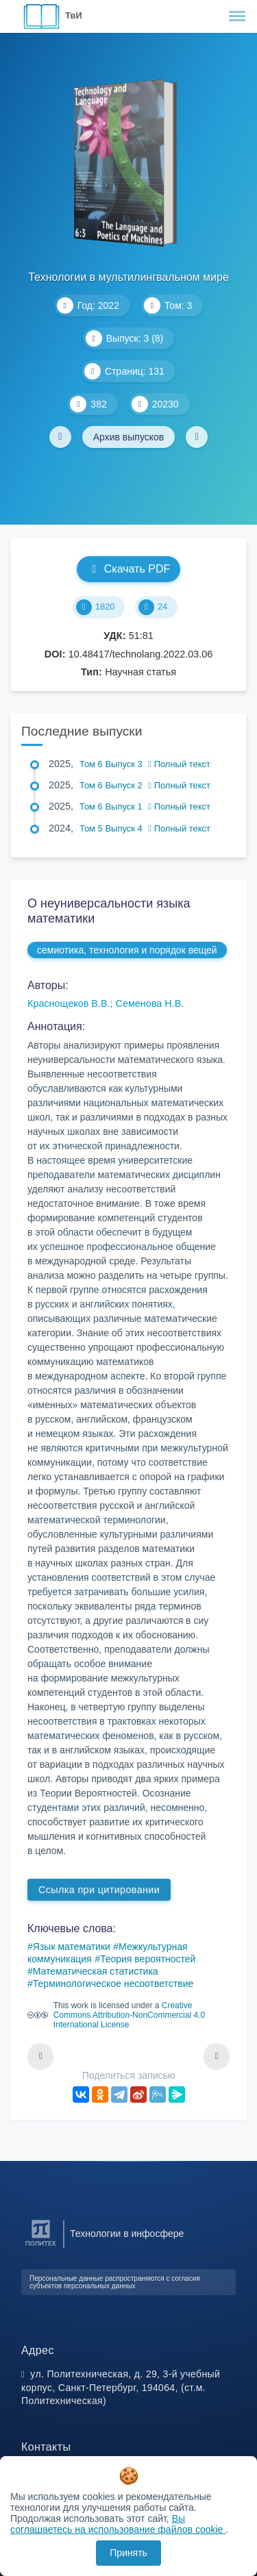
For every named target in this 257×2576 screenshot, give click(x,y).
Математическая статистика (95, 1971)
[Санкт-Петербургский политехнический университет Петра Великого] (40, 2246)
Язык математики (71, 1946)
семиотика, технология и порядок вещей (127, 950)
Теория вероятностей (147, 1958)
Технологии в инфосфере (127, 2233)
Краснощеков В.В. (68, 1003)
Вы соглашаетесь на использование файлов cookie (117, 2524)
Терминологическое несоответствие (113, 1983)
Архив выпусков (128, 437)
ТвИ (73, 15)
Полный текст (179, 764)
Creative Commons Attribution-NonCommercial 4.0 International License (129, 2015)
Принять (128, 2552)
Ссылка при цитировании (99, 1889)
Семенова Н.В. (150, 1003)
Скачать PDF (128, 569)
